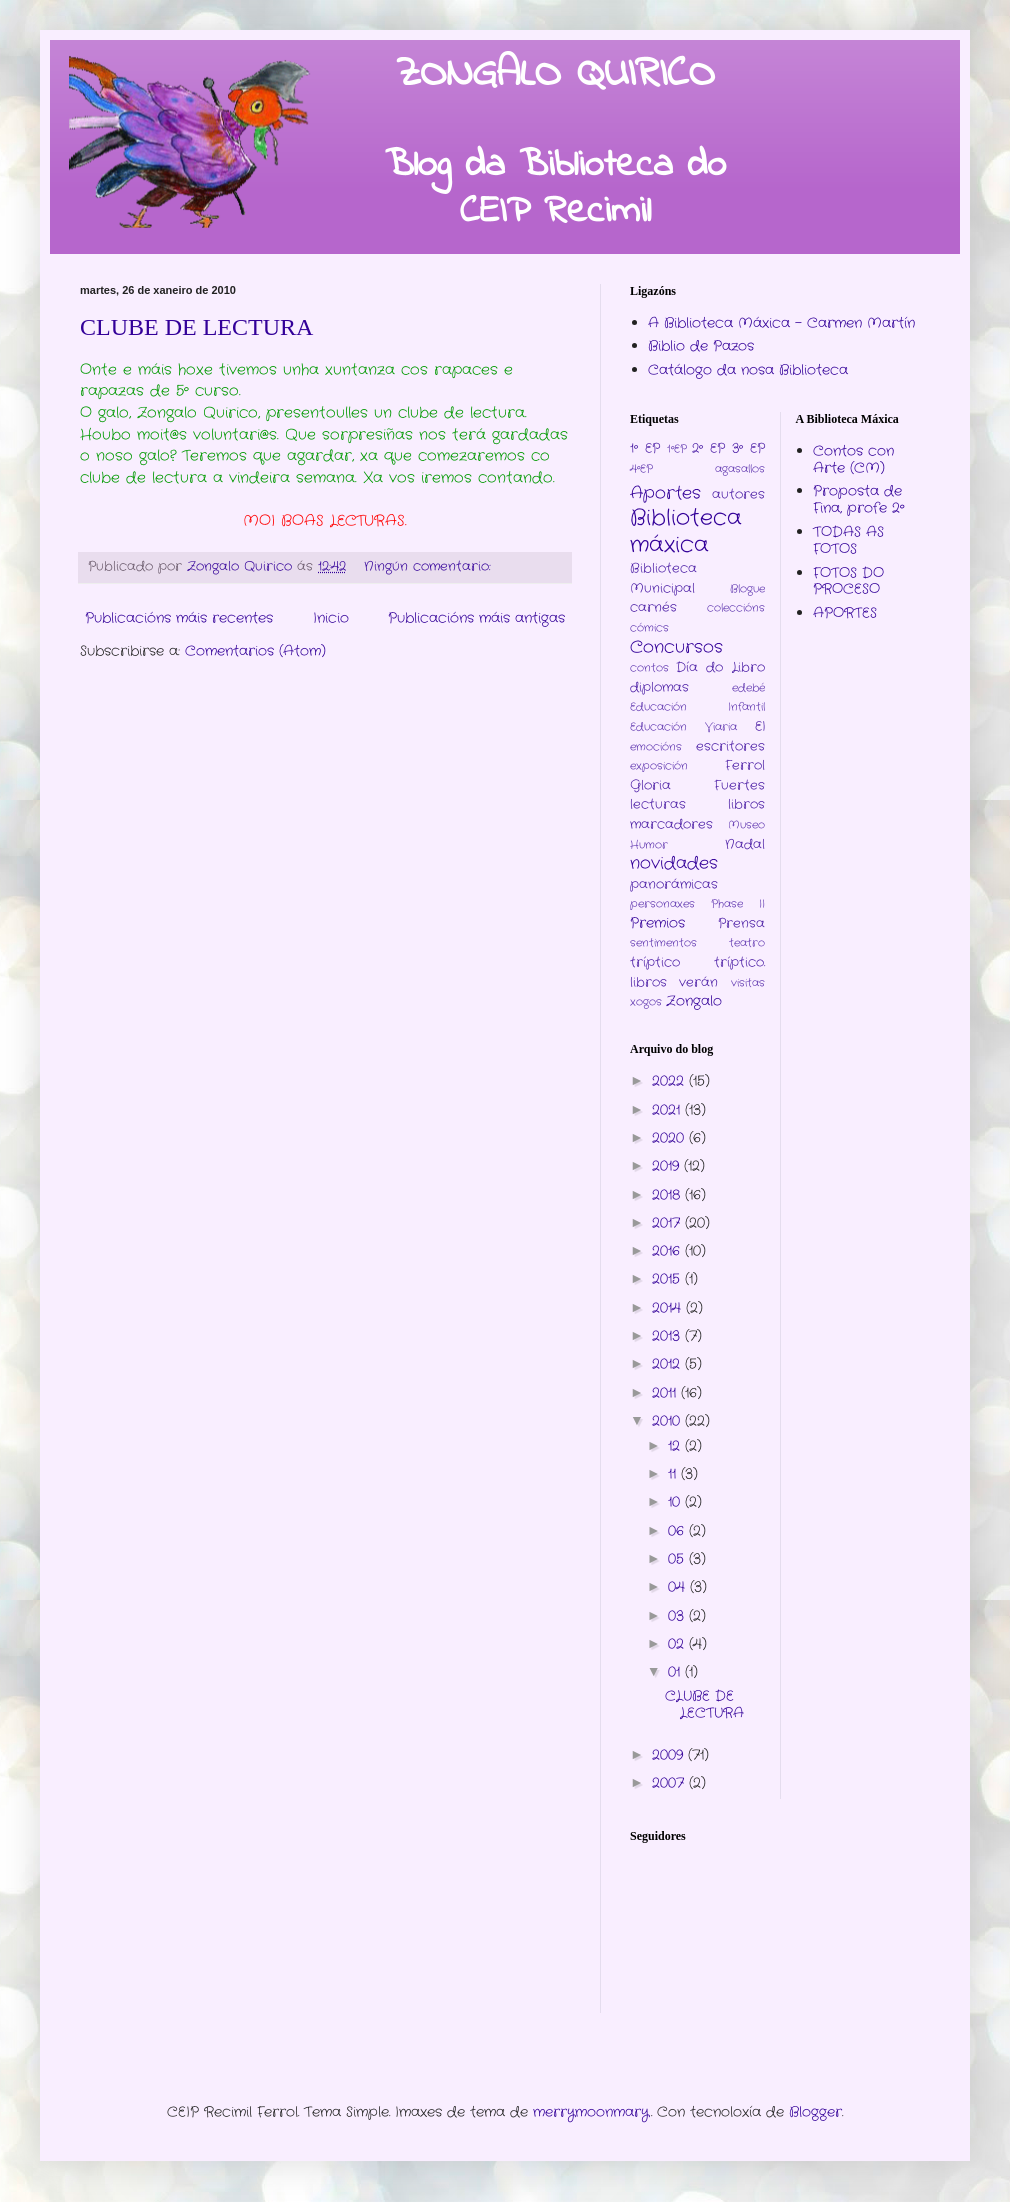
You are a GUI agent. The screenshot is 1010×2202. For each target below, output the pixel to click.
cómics (649, 628)
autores (738, 495)
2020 (670, 1138)
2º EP (708, 449)
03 (678, 1616)
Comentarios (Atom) (255, 651)
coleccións (736, 608)
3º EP (748, 449)
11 (674, 1474)
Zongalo (694, 1001)
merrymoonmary (591, 2112)
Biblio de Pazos (701, 346)
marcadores (671, 825)
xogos (646, 1002)
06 (678, 1531)
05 (678, 1559)
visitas (748, 983)
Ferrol (745, 766)
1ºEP (677, 449)
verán (698, 983)
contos (649, 668)
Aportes (665, 494)
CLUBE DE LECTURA (196, 327)
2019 (668, 1166)
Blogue (747, 589)
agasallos (740, 469)
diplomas (659, 688)
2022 (670, 1081)
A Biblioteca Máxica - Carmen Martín (781, 323)
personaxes (662, 904)
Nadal (745, 845)
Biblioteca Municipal (663, 579)
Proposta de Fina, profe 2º (858, 499)
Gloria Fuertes (697, 786)
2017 (668, 1223)
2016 (668, 1251)
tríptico (655, 963)
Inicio (331, 618)
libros (746, 805)
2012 (668, 1364)
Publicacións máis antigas (476, 618)
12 (676, 1446)
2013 (668, 1336)
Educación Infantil (697, 707)
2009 (670, 1755)
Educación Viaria (683, 727)
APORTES (845, 613)
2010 (668, 1421)
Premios (657, 923)
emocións (656, 747)
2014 (669, 1308)
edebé (748, 688)
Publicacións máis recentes (179, 618)
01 (676, 1672)
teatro (747, 943)
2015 (668, 1279)
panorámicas (674, 885)
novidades (674, 864)
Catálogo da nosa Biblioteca (748, 370)
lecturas (658, 805)
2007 (670, 1783)
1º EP (645, 449)
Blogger (815, 2112)
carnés (653, 608)
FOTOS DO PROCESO (848, 581)
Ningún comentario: (430, 567)
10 (676, 1502)
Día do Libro (720, 668)
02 (678, 1644)
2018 (668, 1195)
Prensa (741, 924)
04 (679, 1587)
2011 (666, 1393)
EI (760, 727)
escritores (730, 747)
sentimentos (663, 943)
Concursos (676, 648)
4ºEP (641, 469)
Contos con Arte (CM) (853, 459)
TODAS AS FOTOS (848, 540)
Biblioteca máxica (686, 531)
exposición (659, 766)
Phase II (738, 904)
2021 (668, 1110)
